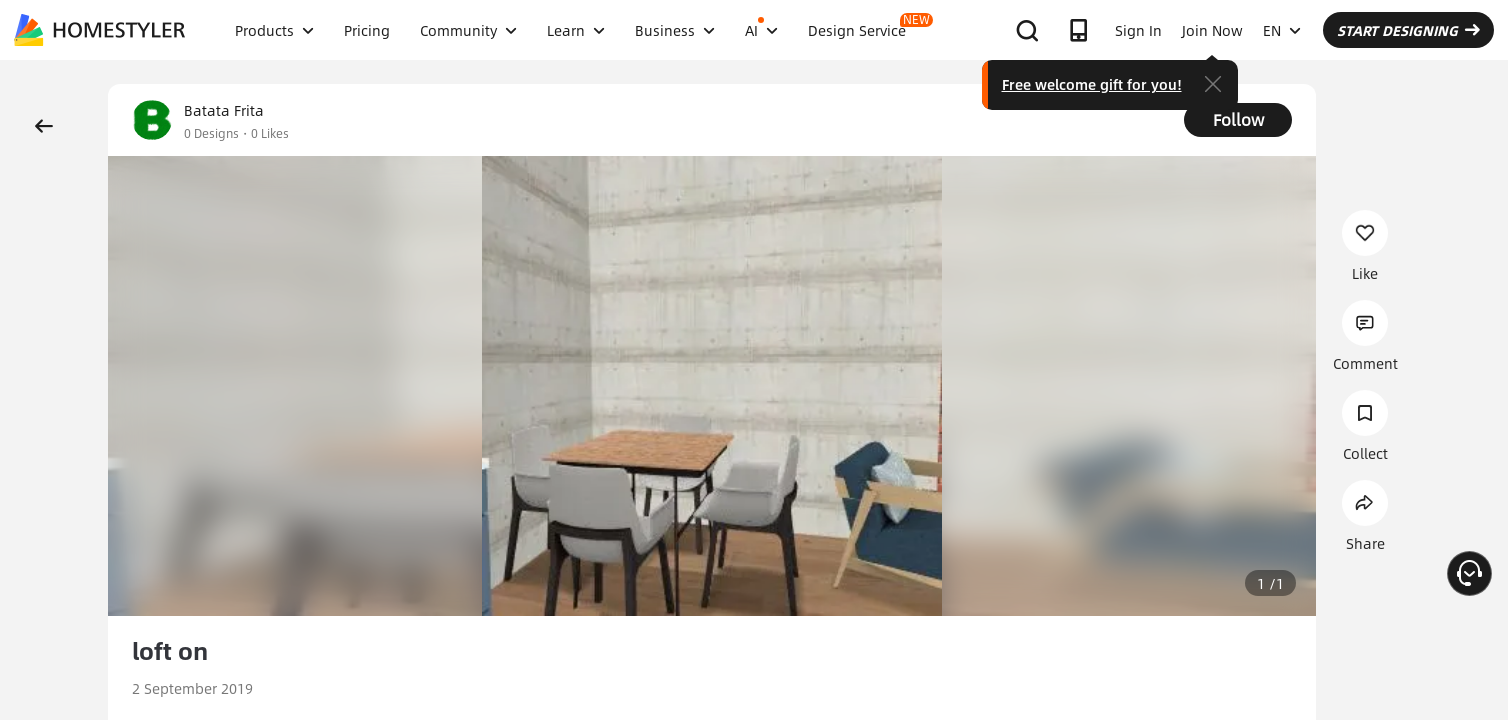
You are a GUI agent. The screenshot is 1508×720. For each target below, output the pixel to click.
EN (1282, 30)
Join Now (1212, 30)
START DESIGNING (1408, 30)
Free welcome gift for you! (1092, 84)
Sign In (1138, 30)
